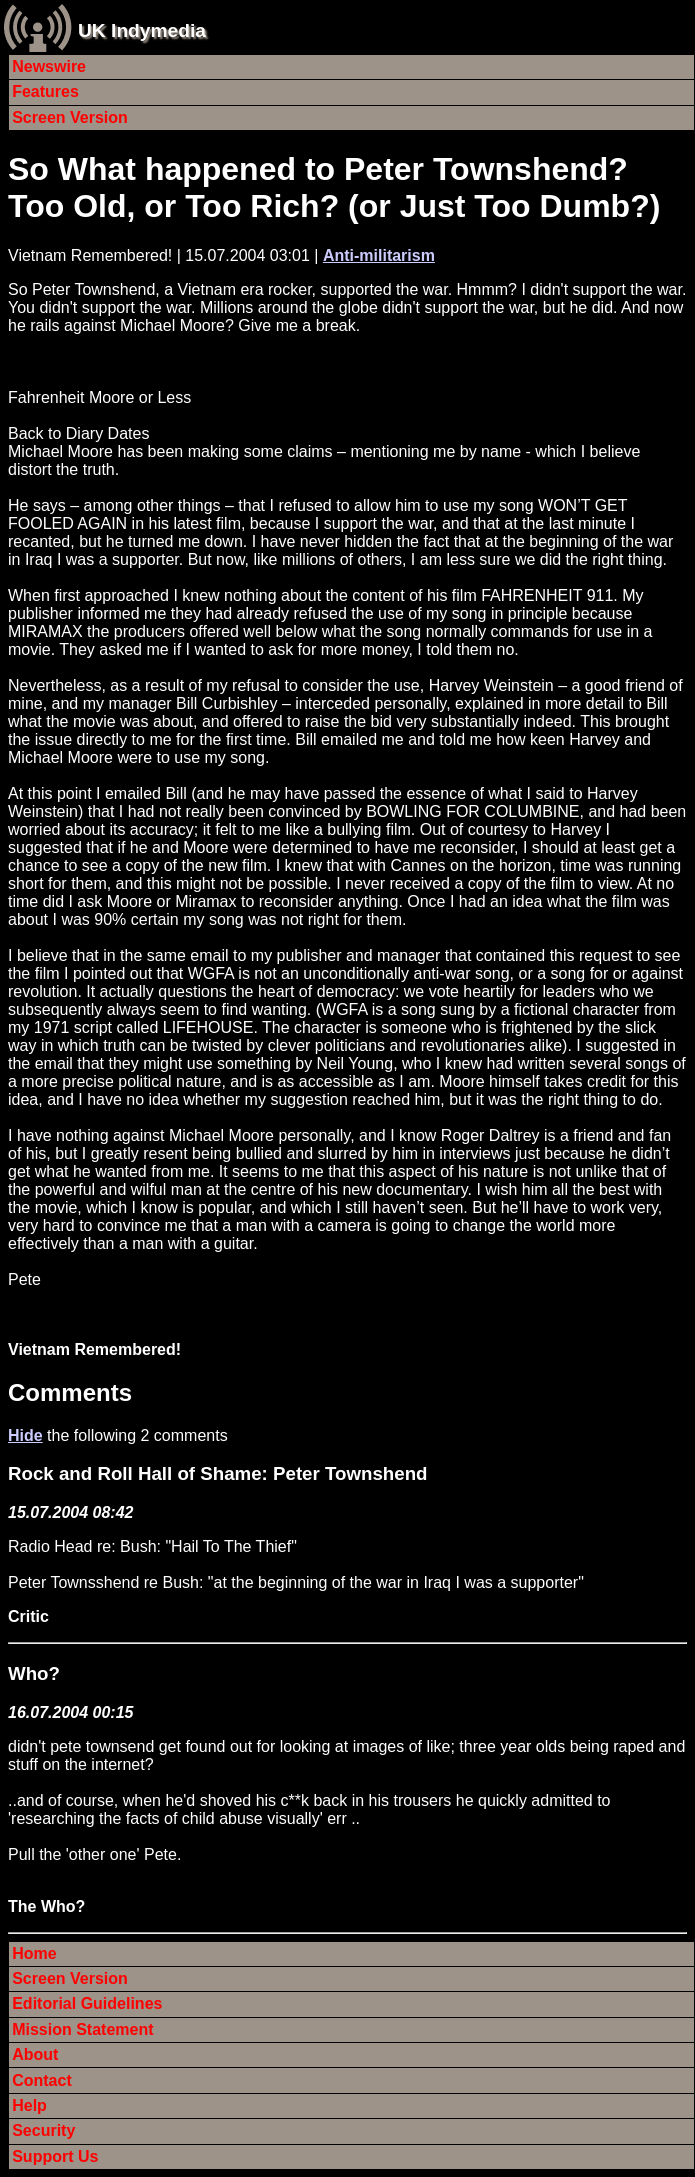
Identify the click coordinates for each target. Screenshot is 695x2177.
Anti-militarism (379, 255)
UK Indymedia (142, 30)
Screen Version (70, 117)
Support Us (55, 2156)
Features (45, 91)
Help (29, 2105)
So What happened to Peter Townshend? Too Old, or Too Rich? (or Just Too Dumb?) (334, 187)
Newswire (49, 66)
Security (43, 2130)
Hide (25, 1435)
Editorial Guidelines (87, 2003)
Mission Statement (82, 2029)
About (35, 2054)
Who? (34, 1673)
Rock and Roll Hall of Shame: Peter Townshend (218, 1473)
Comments (70, 1392)
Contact (42, 2080)
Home (34, 1953)
